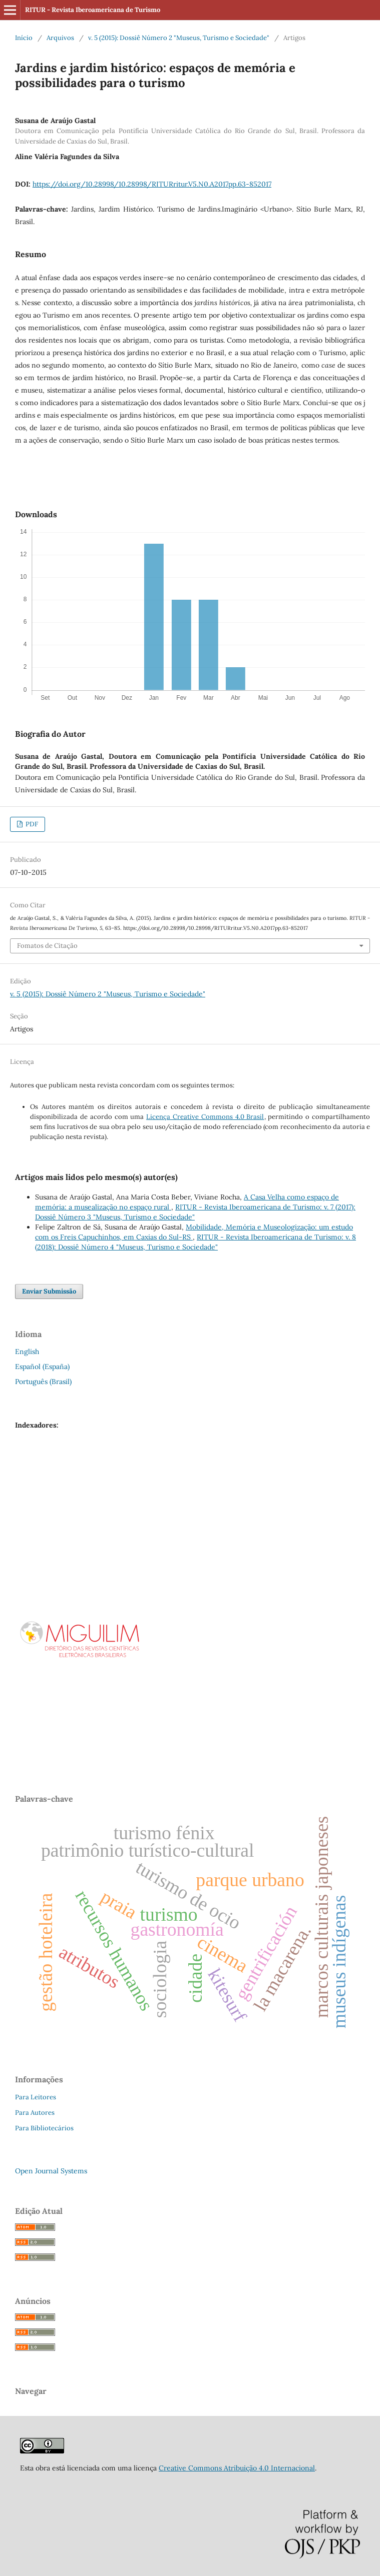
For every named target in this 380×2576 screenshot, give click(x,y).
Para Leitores (35, 2097)
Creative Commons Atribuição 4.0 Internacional (237, 2467)
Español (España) (42, 1366)
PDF (31, 824)
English (27, 1351)
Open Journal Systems (51, 2170)
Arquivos (60, 38)
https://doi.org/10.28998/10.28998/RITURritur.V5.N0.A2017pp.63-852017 (152, 184)
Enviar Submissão (49, 1291)
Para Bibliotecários (44, 2128)
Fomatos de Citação (47, 945)
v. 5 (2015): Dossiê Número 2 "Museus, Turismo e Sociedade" (178, 38)
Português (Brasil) (43, 1381)
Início (24, 38)
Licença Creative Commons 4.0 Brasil (205, 1116)
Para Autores (35, 2112)
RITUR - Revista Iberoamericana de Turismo (92, 10)
